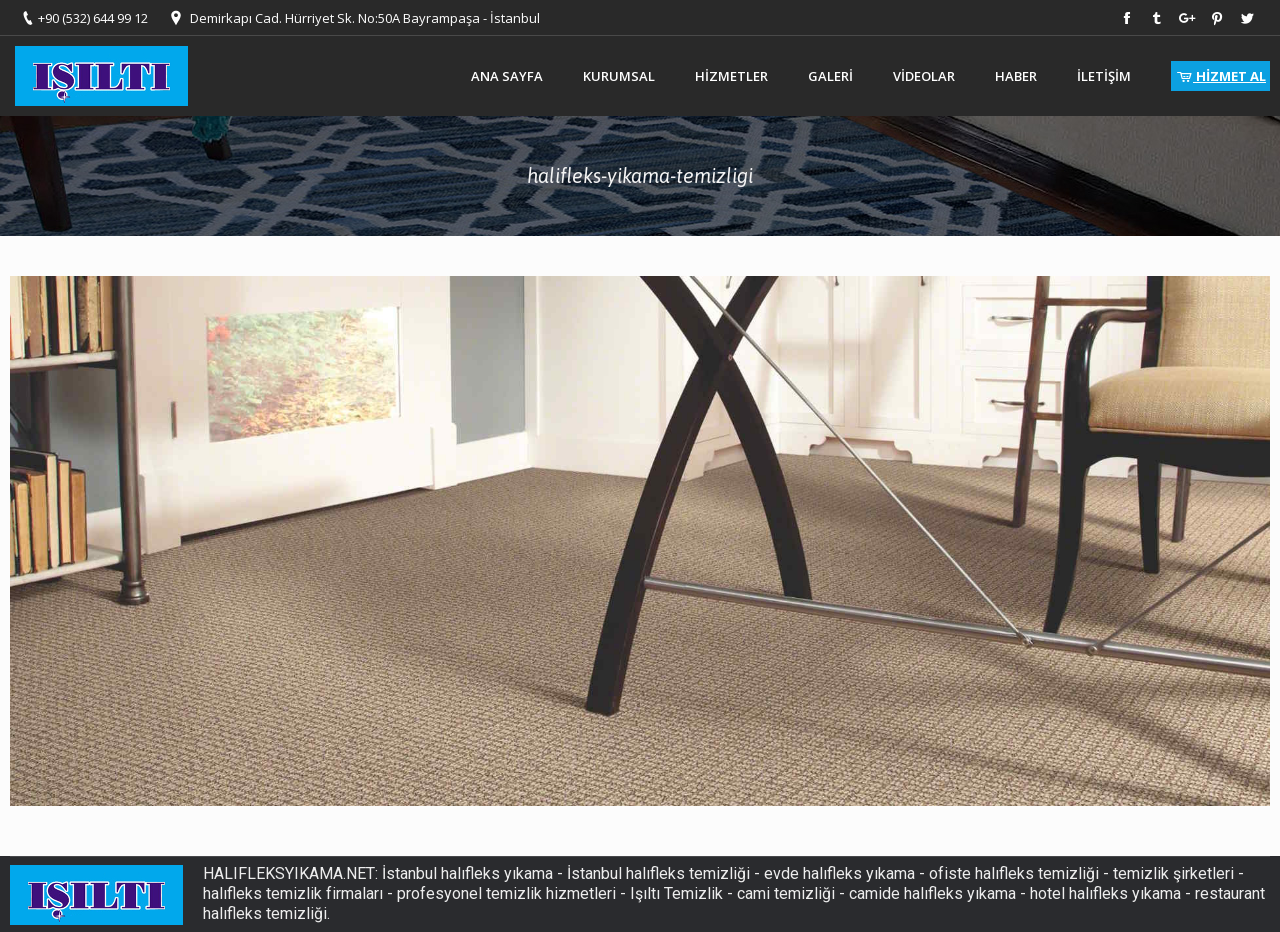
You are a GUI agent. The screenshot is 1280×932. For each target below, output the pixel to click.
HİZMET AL (1220, 76)
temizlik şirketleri (1173, 873)
